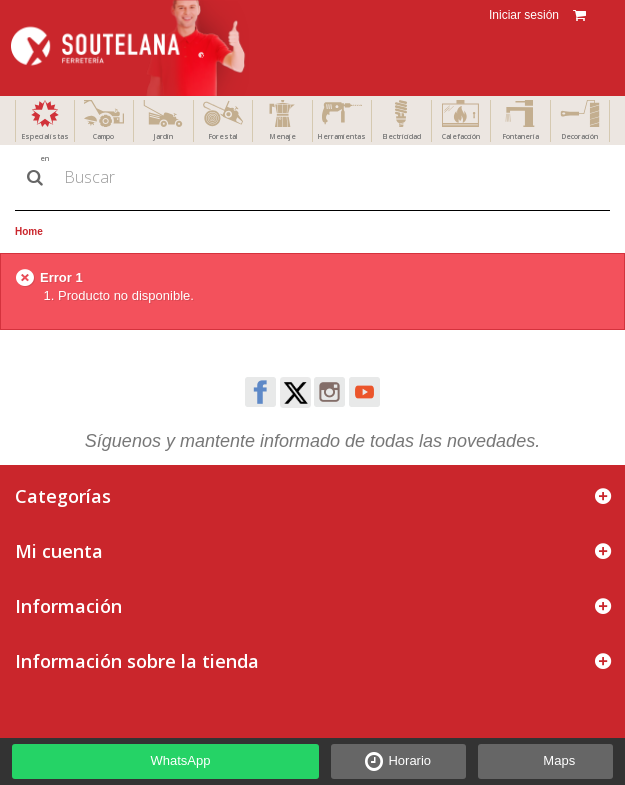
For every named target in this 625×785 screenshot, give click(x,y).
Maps (559, 760)
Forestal (223, 136)
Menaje (282, 136)
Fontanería (520, 136)
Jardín (163, 136)
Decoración (579, 136)
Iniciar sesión (522, 15)
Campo (103, 136)
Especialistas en (45, 147)
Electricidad (401, 136)
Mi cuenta (59, 551)
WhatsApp (181, 760)
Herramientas (341, 136)
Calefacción (461, 136)
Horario (409, 760)
